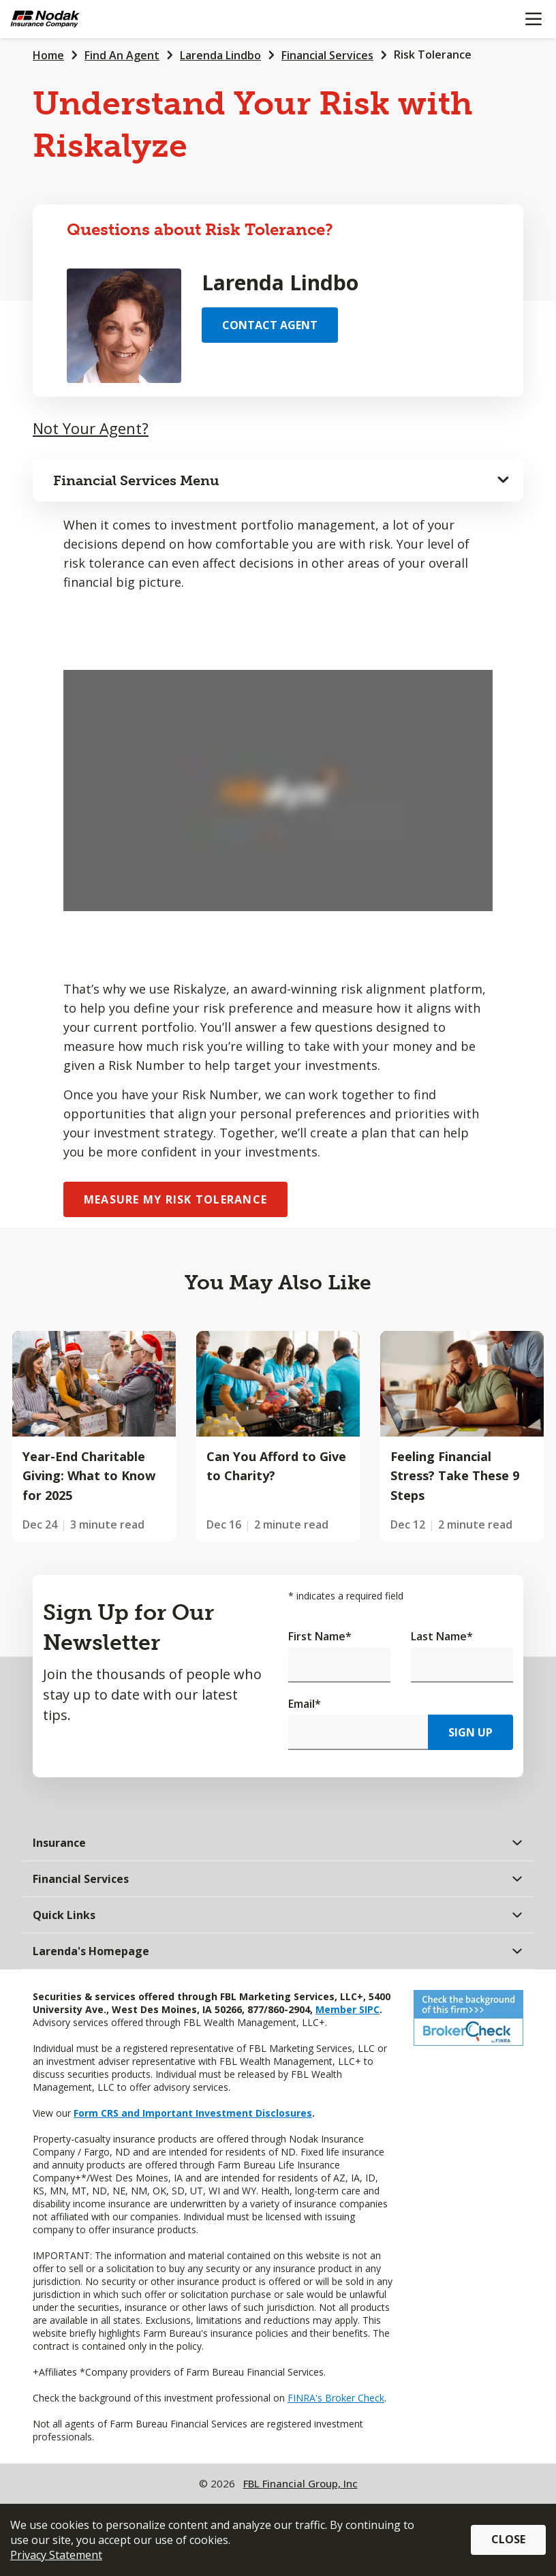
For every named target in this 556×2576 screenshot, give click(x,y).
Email (304, 1703)
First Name (320, 1636)
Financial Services (327, 55)
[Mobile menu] (533, 19)
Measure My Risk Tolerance (175, 1199)
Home (48, 55)
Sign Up (470, 1732)
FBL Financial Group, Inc (300, 2483)
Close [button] (508, 2539)
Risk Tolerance (433, 54)
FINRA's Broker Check (336, 2397)
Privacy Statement (56, 2554)
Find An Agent (121, 55)
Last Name (442, 1636)
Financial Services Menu (136, 480)
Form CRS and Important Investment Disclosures (193, 2112)
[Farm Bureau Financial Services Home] (80, 19)
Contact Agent (270, 325)
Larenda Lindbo (220, 55)
